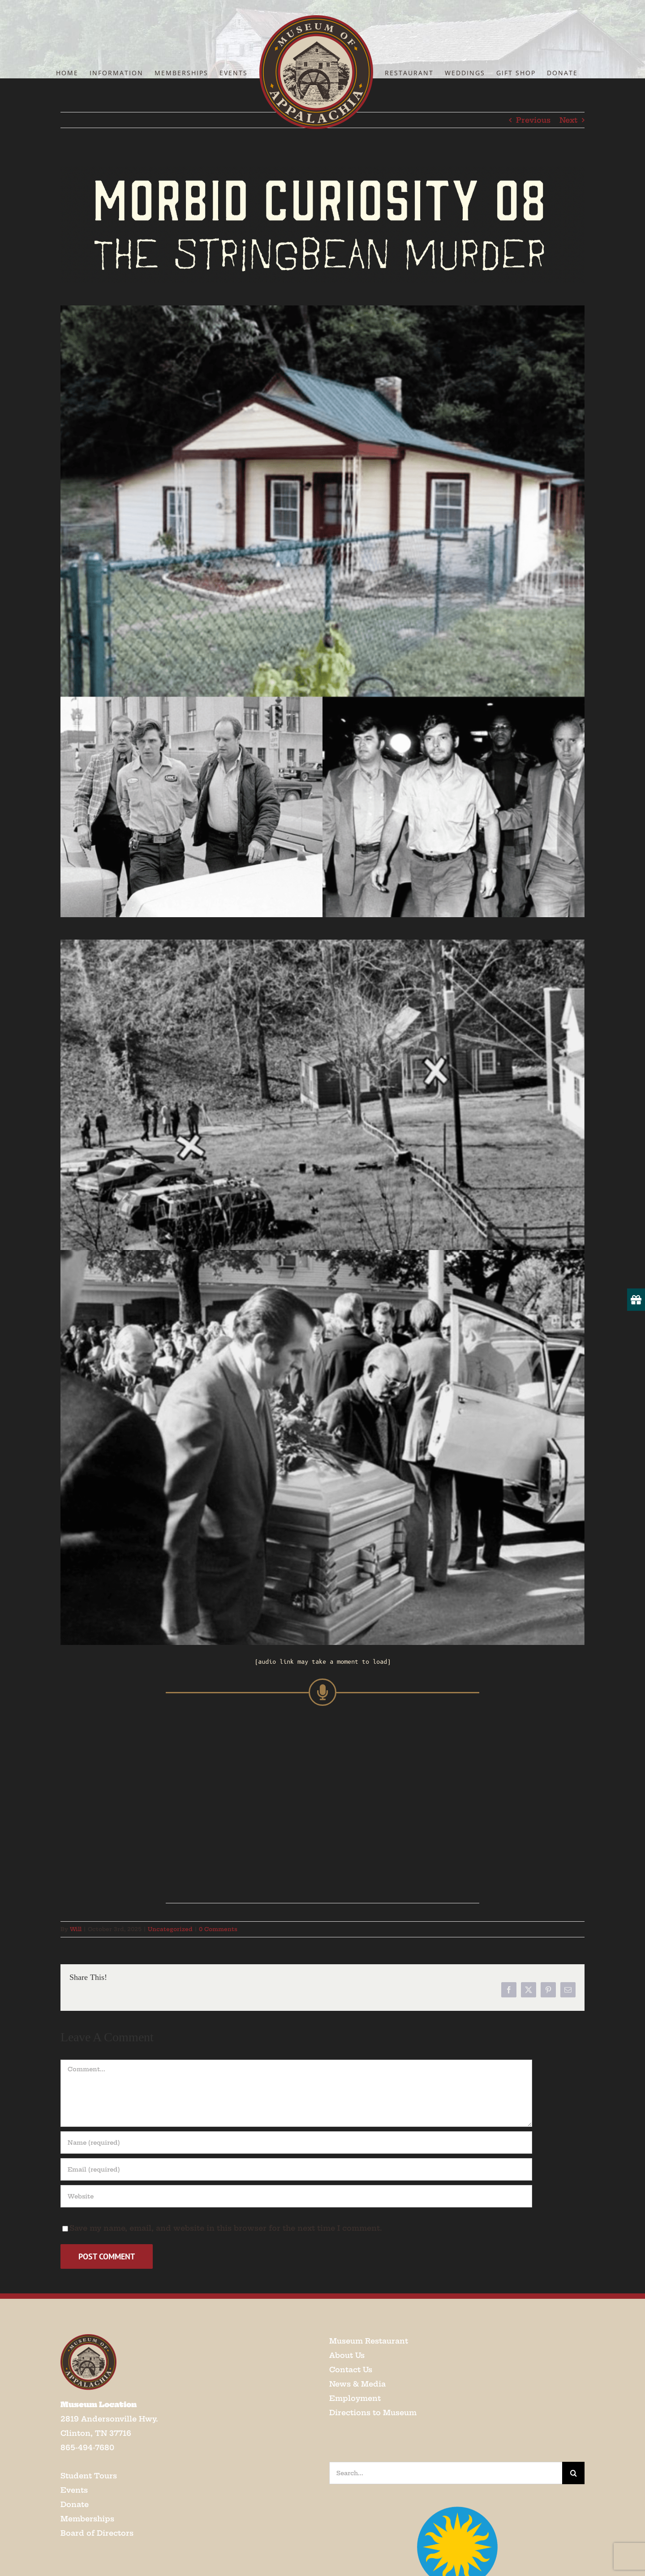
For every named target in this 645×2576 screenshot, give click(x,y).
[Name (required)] (296, 2142)
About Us (347, 2355)
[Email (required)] (296, 2169)
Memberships (87, 2518)
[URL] (296, 2196)
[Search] (573, 2473)
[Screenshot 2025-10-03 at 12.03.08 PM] (322, 169)
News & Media (357, 2383)
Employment (355, 2398)
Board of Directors (96, 2533)
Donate (74, 2504)
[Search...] (445, 2473)
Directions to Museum (373, 2412)
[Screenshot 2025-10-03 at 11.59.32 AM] (322, 943)
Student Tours (88, 2475)
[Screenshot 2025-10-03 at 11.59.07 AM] (322, 309)
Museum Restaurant (368, 2340)
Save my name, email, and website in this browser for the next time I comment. (225, 2228)
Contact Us (350, 2369)
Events (74, 2490)
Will (76, 1929)
